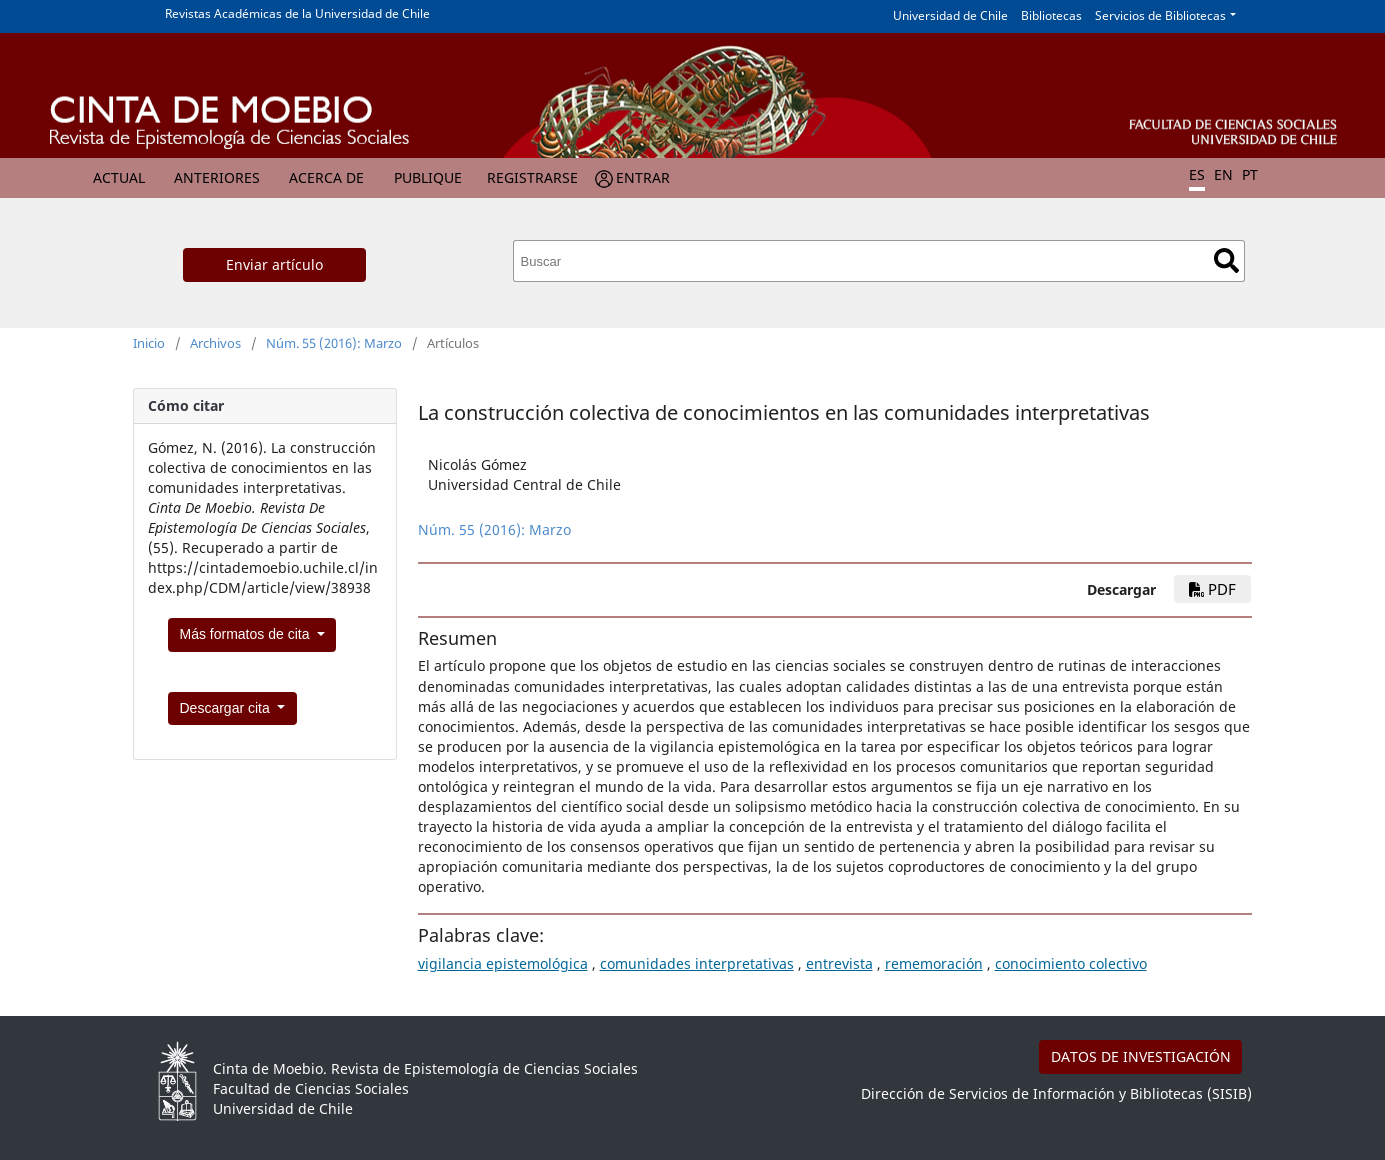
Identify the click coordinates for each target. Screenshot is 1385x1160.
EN (1223, 174)
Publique (428, 177)
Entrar (643, 177)
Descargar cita (227, 708)
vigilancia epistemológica (503, 963)
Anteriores (217, 177)
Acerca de (326, 177)
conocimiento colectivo (1071, 963)
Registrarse (532, 177)
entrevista (839, 963)
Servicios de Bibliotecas (1160, 15)
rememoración (934, 963)
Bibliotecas (1051, 15)
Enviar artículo (274, 264)
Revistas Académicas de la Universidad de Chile (297, 13)
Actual (119, 177)
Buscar (1226, 260)
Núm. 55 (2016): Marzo (334, 343)
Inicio (149, 343)
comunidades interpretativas (697, 963)
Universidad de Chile (950, 15)
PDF (1212, 589)
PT (1250, 174)
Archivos (215, 343)
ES (1197, 174)
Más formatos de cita (247, 634)
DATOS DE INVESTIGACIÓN (1141, 1056)
